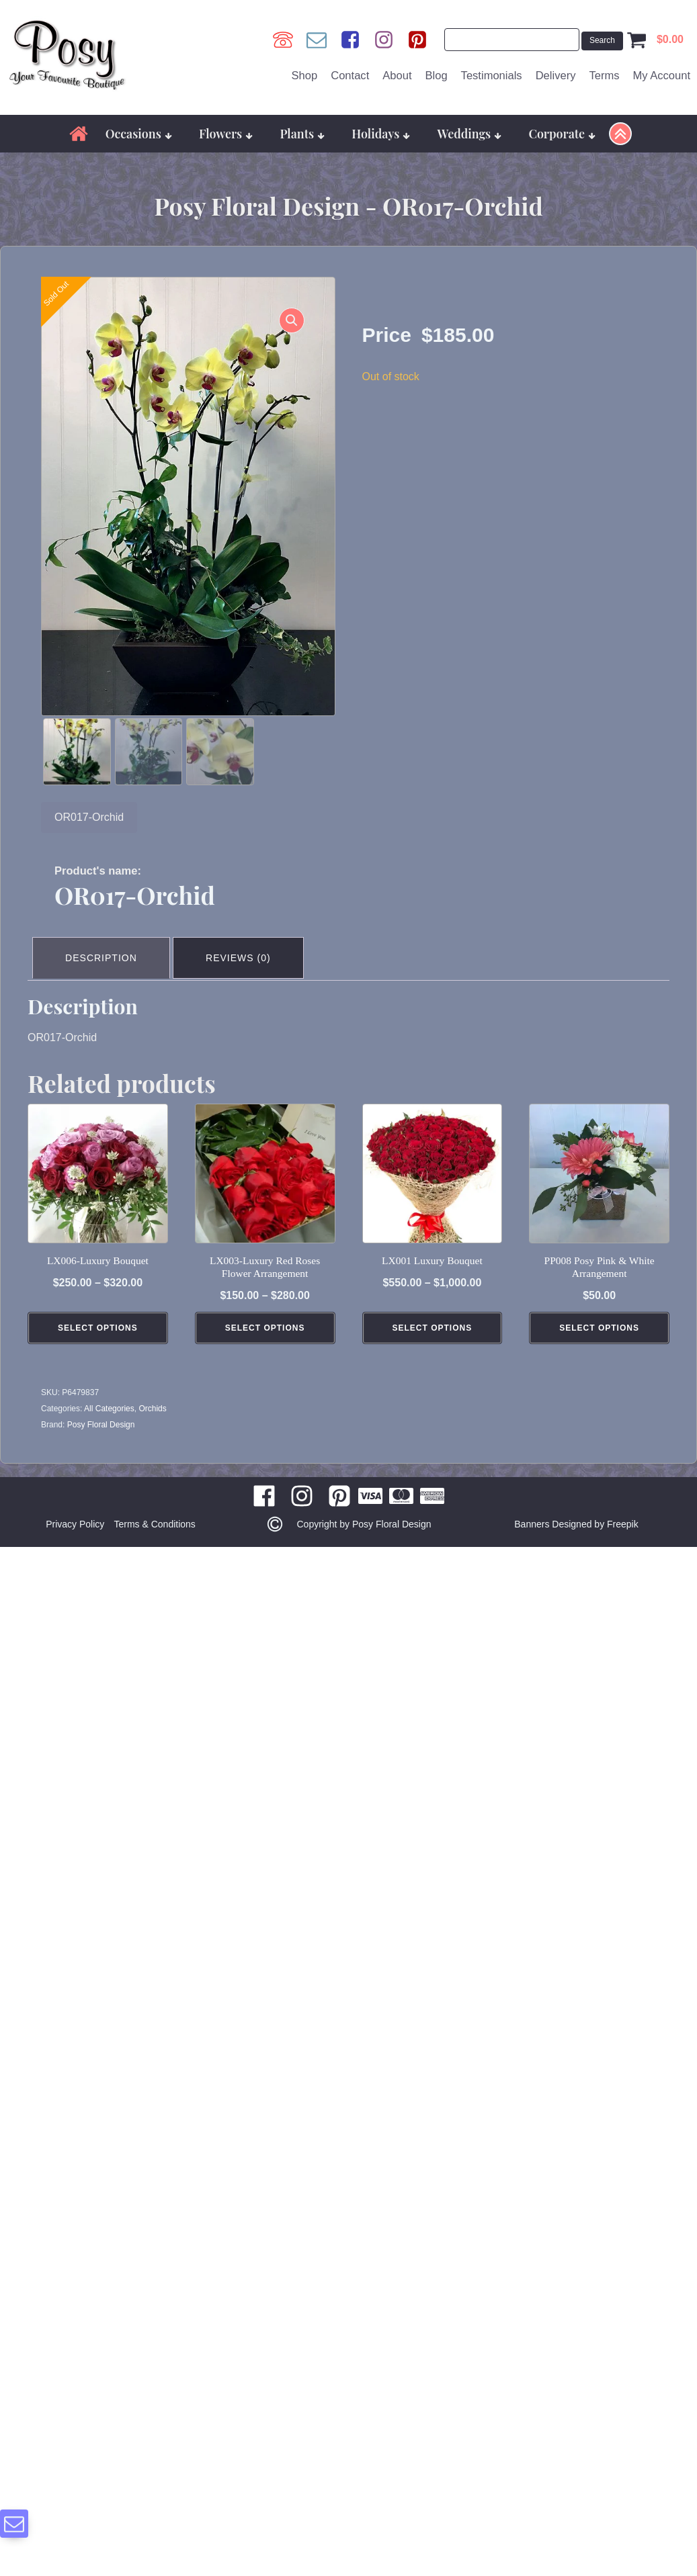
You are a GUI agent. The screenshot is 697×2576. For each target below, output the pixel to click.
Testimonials (491, 72)
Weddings (470, 126)
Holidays (381, 126)
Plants (302, 126)
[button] (289, 315)
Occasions (139, 126)
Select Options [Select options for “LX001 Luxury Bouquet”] (433, 1317)
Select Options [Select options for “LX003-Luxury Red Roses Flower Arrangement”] (265, 1317)
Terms (604, 72)
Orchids (152, 1398)
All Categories (109, 1398)
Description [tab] (103, 949)
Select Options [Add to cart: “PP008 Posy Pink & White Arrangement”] (599, 1317)
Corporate (562, 126)
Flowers (226, 126)
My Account (661, 72)
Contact (350, 72)
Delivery (556, 72)
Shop (305, 72)
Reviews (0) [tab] (244, 949)
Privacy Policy (73, 1513)
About (396, 72)
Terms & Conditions (156, 1513)
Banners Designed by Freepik (576, 1513)
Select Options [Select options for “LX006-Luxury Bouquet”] (98, 1317)
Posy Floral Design (101, 1414)
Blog (436, 72)
